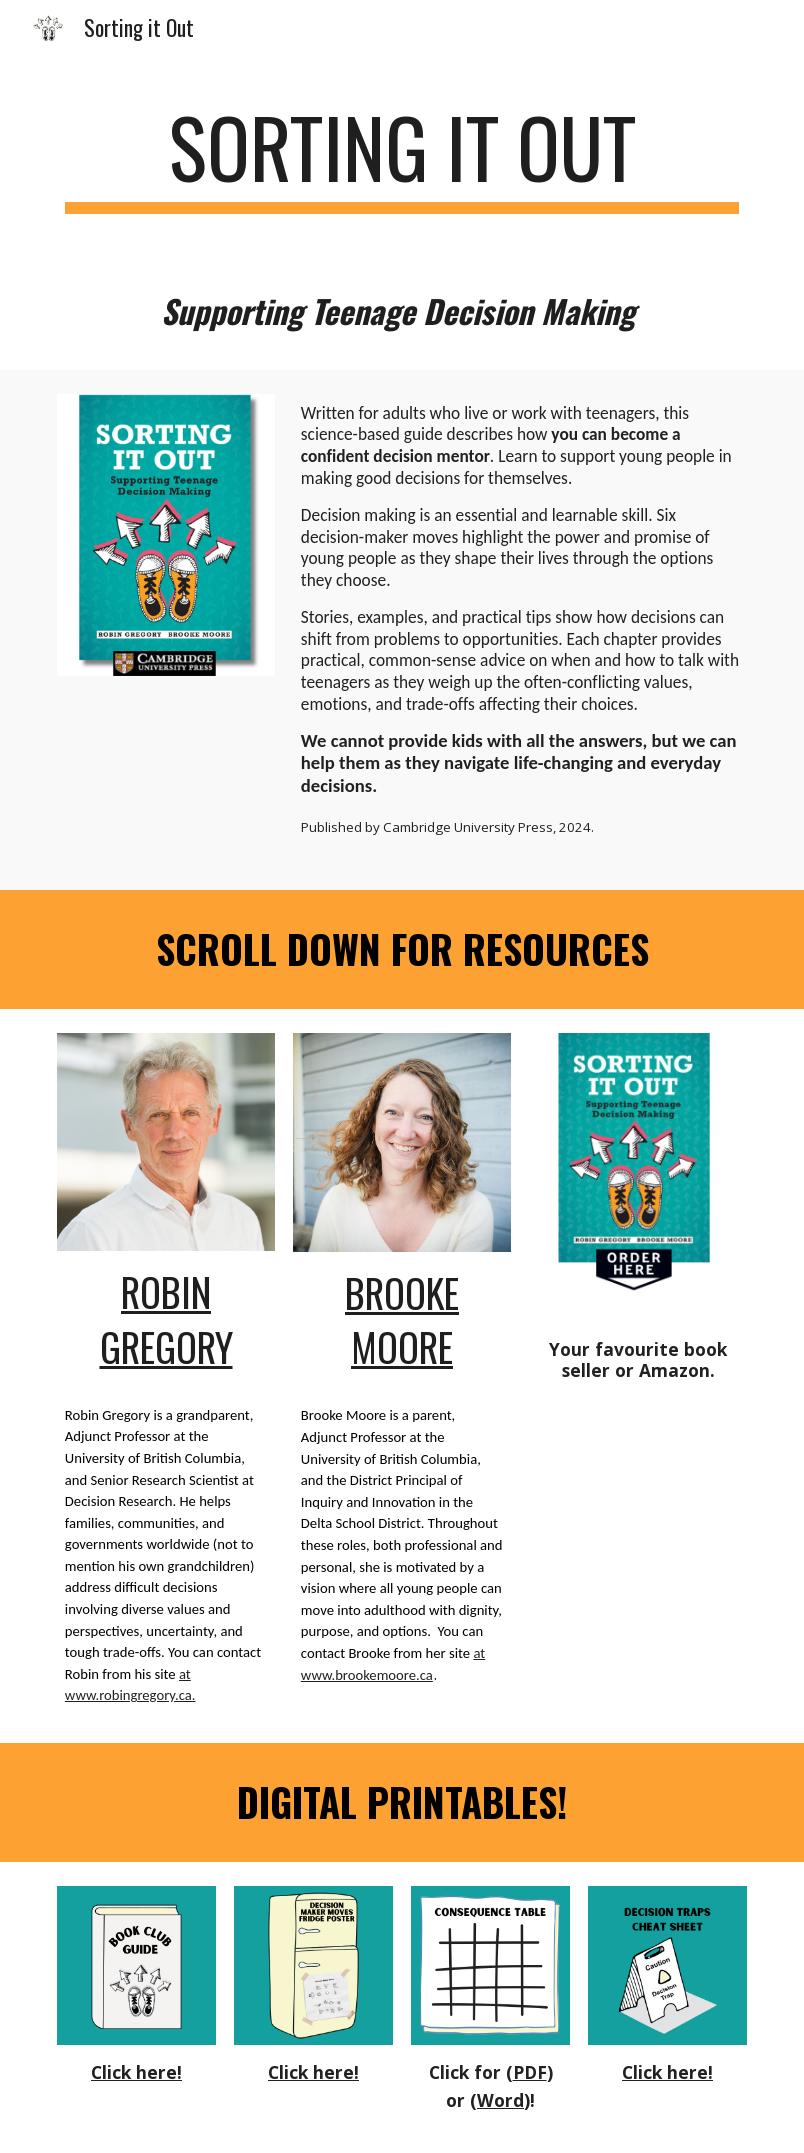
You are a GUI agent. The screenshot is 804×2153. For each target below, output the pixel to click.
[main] (402, 156)
